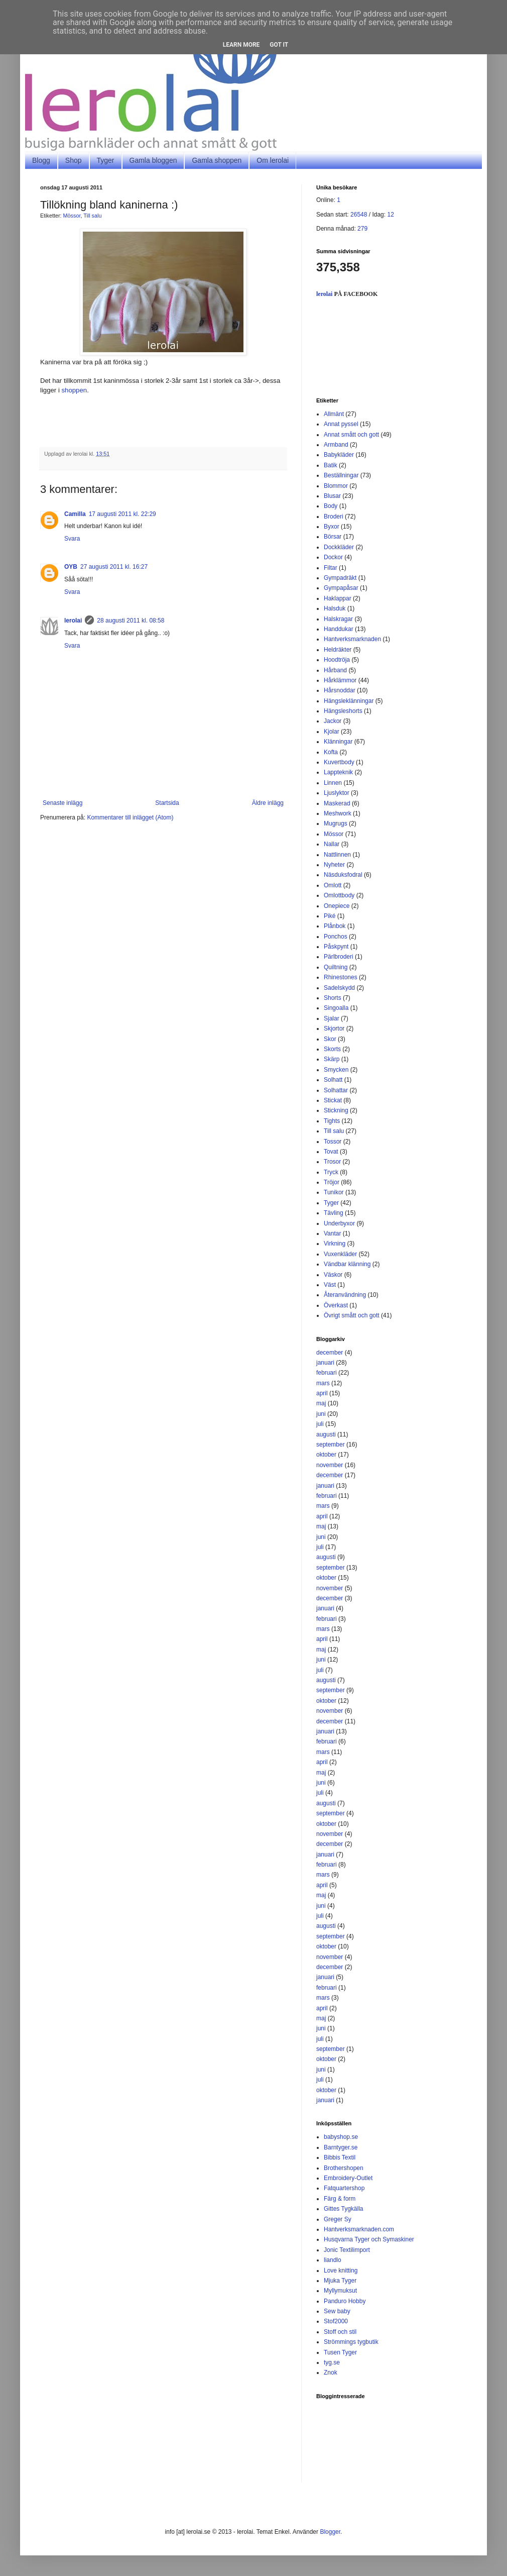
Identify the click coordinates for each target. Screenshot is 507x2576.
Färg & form (339, 2198)
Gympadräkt (340, 577)
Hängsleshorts (343, 710)
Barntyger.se (340, 2147)
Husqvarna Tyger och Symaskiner (369, 2239)
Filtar (330, 567)
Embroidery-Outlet (348, 2178)
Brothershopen (343, 2168)
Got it (279, 44)
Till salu (92, 216)
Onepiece (336, 905)
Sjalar (331, 1018)
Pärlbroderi (338, 956)
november (329, 1465)
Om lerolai (273, 160)
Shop (73, 160)
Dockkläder (339, 547)
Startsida (167, 802)
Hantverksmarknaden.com (359, 2229)
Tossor (332, 1141)
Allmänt (334, 414)
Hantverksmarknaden (352, 639)
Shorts (332, 997)
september (330, 1444)
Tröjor (331, 1182)
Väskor (333, 1274)
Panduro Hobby (344, 2301)
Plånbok (334, 926)
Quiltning (335, 967)
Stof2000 (336, 2321)
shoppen (74, 390)
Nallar (331, 844)
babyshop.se (341, 2136)
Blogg (41, 160)
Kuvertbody (339, 762)
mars (323, 1383)
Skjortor (334, 1028)
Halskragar (338, 619)
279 (362, 228)
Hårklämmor (340, 680)
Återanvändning (345, 1294)
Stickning (336, 1110)
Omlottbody (339, 895)
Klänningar (338, 741)
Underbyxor (339, 1223)
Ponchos (335, 936)
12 (390, 214)
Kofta (331, 752)
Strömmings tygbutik (351, 2341)
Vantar (332, 1233)
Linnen (333, 782)
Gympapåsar (341, 587)
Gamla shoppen (216, 160)
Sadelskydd (339, 987)
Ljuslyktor (336, 792)
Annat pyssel (341, 424)
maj (321, 1403)
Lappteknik (338, 772)
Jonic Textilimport (347, 2249)
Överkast (336, 1305)
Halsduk (334, 608)
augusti (326, 1434)
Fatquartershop (344, 2188)
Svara (72, 538)
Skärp (331, 1059)
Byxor (331, 526)
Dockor (333, 557)
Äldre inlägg (268, 802)
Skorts (332, 1049)
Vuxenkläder (340, 1254)
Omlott (332, 885)
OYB (70, 566)
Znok (330, 2372)
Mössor (72, 216)
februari (326, 1372)
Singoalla (336, 1007)
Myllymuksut (340, 2290)
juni (321, 1413)
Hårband (335, 670)
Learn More (241, 44)
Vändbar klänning (347, 1264)
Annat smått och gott (351, 434)
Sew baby (337, 2311)
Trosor (332, 1161)
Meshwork (337, 813)
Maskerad (337, 803)
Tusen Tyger (340, 2352)
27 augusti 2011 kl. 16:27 (114, 566)
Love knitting (340, 2270)
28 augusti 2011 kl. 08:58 (130, 620)
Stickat (333, 1100)
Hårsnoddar (339, 690)
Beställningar (341, 475)
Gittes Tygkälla (343, 2208)
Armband (336, 444)
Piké (329, 915)
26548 (358, 214)
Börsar (332, 536)
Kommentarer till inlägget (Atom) (130, 817)
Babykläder (339, 454)
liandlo (332, 2259)
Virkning (334, 1243)
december (329, 1352)
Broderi (333, 516)
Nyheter (334, 864)
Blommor (336, 485)
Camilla (75, 514)
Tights (332, 1120)
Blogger (330, 2531)
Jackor (332, 721)
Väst (330, 1284)
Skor (330, 1039)
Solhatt (333, 1079)
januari (325, 1362)
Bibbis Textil (339, 2157)
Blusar (332, 495)
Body (330, 505)
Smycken (336, 1069)
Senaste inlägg (62, 802)
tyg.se (332, 2362)
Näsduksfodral (343, 874)
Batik (330, 465)
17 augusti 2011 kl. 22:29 (122, 514)
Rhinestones (340, 977)
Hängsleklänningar (348, 700)
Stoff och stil (340, 2331)
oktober (326, 1454)
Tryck (331, 1172)
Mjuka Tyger (340, 2280)
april (322, 1393)
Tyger (105, 160)
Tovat (331, 1151)
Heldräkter (337, 649)
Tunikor (334, 1192)
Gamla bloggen (153, 160)
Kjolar (331, 731)
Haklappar (337, 598)
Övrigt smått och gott (351, 1315)
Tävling (333, 1212)
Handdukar (338, 629)
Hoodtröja (337, 659)
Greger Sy (337, 2219)
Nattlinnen (337, 854)
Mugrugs (335, 823)
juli (320, 1423)
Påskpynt (336, 946)
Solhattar (336, 1090)
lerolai (73, 620)
